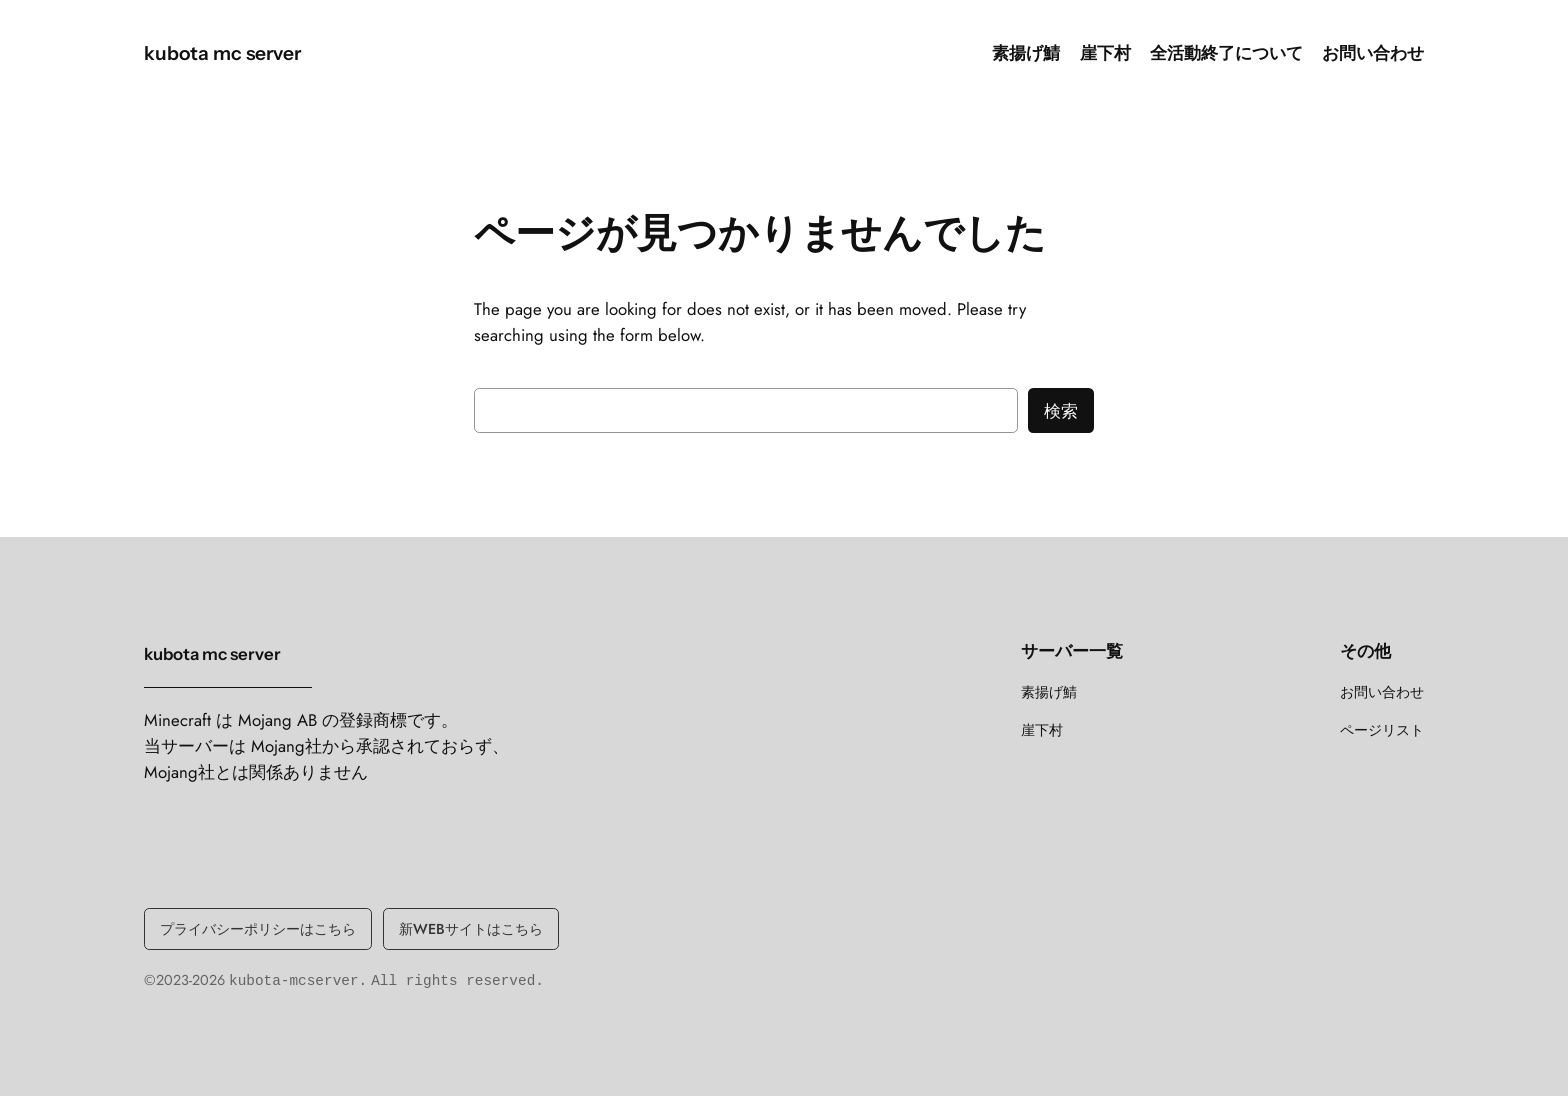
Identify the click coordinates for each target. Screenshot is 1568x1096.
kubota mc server (222, 53)
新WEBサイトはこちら (471, 929)
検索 (1061, 411)
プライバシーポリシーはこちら (258, 929)
